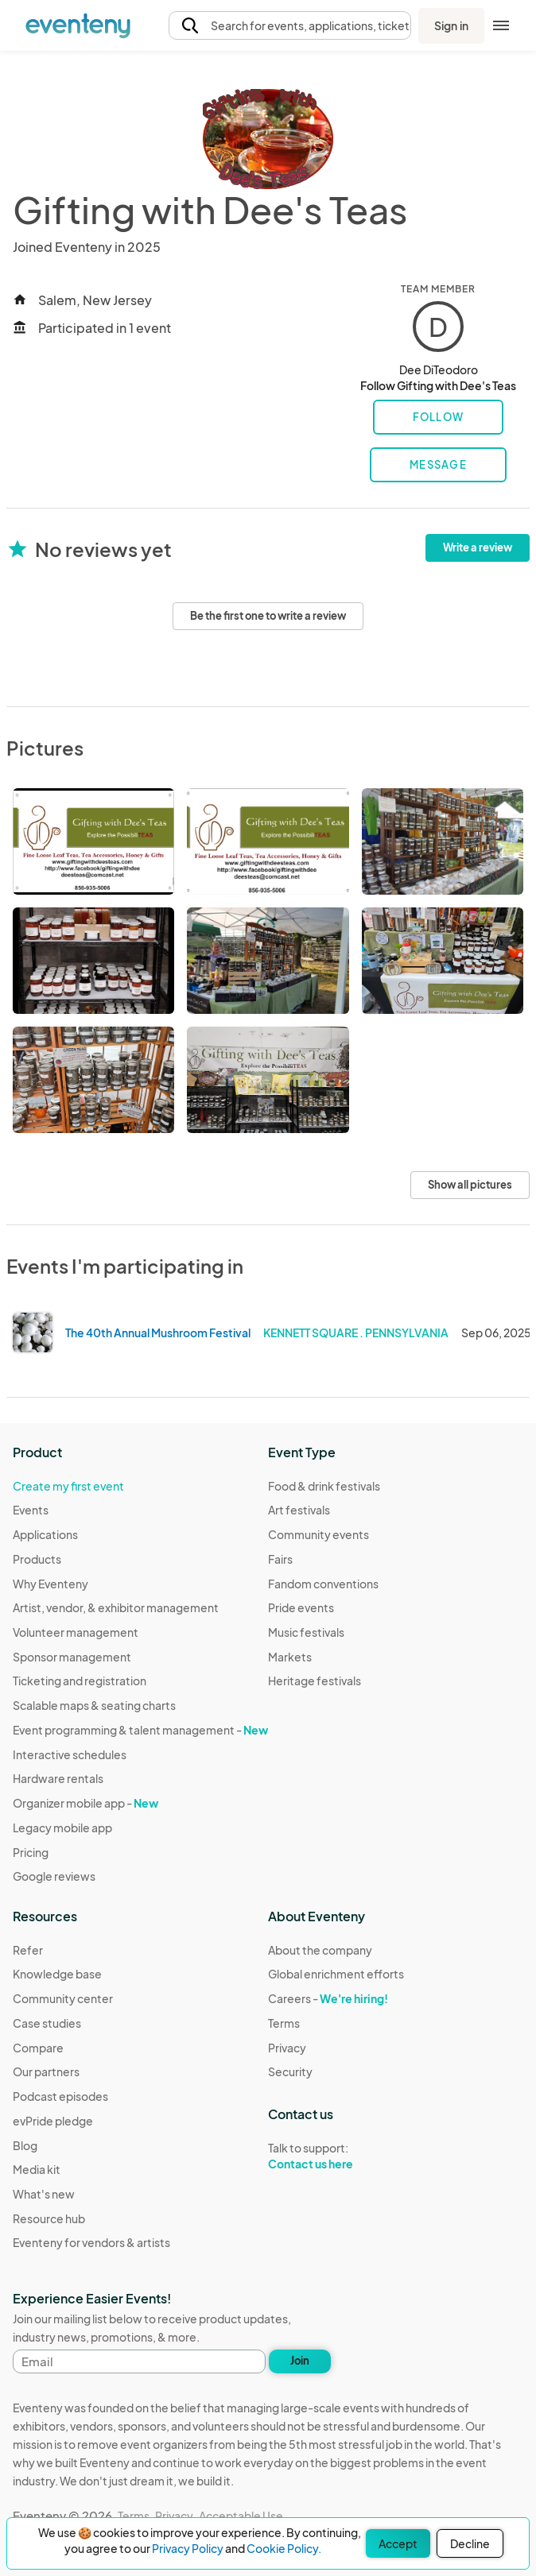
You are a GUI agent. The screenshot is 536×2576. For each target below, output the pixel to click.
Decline (470, 2543)
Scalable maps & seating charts (94, 1705)
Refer (28, 1950)
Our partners (46, 2071)
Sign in (451, 25)
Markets (290, 1657)
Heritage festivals (314, 1680)
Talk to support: (336, 2156)
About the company (320, 1950)
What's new (44, 2194)
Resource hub (49, 2218)
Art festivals (299, 1510)
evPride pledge (53, 2121)
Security (290, 2071)
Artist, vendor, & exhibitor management (116, 1607)
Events (31, 1510)
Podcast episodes (60, 2096)
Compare (38, 2047)
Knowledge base (57, 1974)
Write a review (477, 547)
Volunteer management (75, 1632)
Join (299, 2360)
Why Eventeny (50, 1583)
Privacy (287, 2047)
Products (37, 1559)
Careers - (328, 1998)
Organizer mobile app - (85, 1803)
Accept (398, 2543)
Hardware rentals (58, 1778)
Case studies (47, 2023)
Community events (318, 1534)
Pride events (301, 1607)
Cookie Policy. (284, 2548)
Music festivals (306, 1632)
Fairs (280, 1559)
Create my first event (68, 1486)
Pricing (31, 1852)
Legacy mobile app (62, 1827)
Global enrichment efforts (336, 1974)
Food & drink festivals (324, 1486)
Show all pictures (470, 1184)
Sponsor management (72, 1657)
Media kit (36, 2169)
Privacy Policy (187, 2548)
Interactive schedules (69, 1754)
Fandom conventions (323, 1583)
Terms (284, 2023)
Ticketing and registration (79, 1680)
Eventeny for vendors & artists (91, 2242)
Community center (63, 1998)
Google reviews (54, 1876)
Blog (25, 2145)
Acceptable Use (241, 2515)
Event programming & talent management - (140, 1730)
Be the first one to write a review (268, 615)
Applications (45, 1534)
